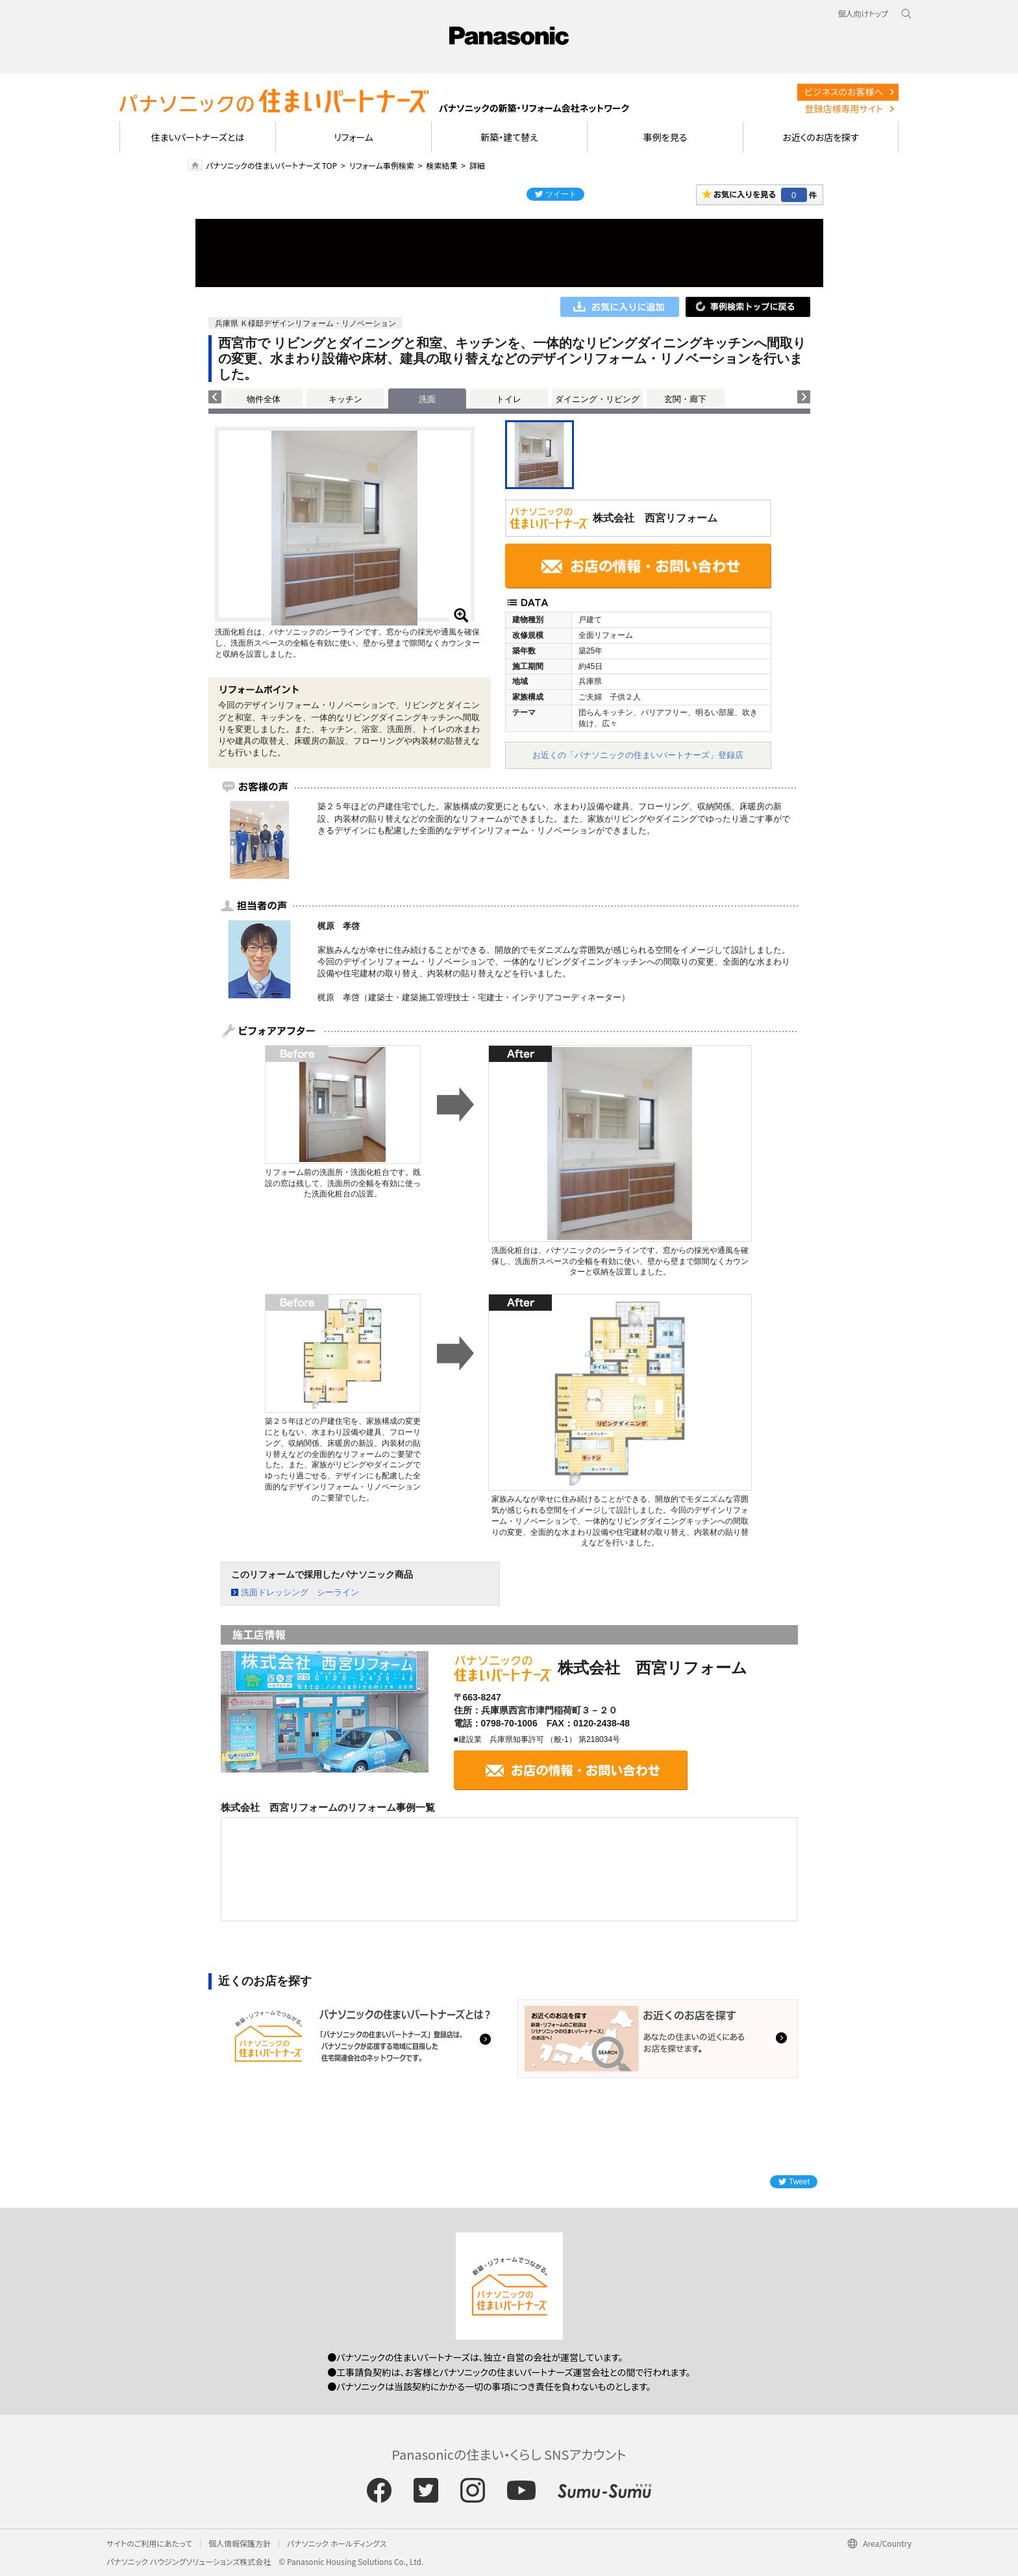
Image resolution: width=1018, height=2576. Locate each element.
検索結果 (441, 165)
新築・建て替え (509, 137)
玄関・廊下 (685, 399)
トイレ (508, 399)
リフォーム (353, 137)
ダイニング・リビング (597, 399)
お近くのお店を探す (820, 137)
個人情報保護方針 (239, 2543)
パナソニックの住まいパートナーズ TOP (271, 165)
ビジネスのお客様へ (844, 91)
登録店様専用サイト (844, 108)
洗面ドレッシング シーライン (300, 1592)
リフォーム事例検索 (381, 165)
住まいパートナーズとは (198, 137)
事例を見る (665, 137)
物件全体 (263, 399)
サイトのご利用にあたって (149, 2543)
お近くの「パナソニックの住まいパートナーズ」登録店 (637, 755)
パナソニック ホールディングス (336, 2543)
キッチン (345, 399)
